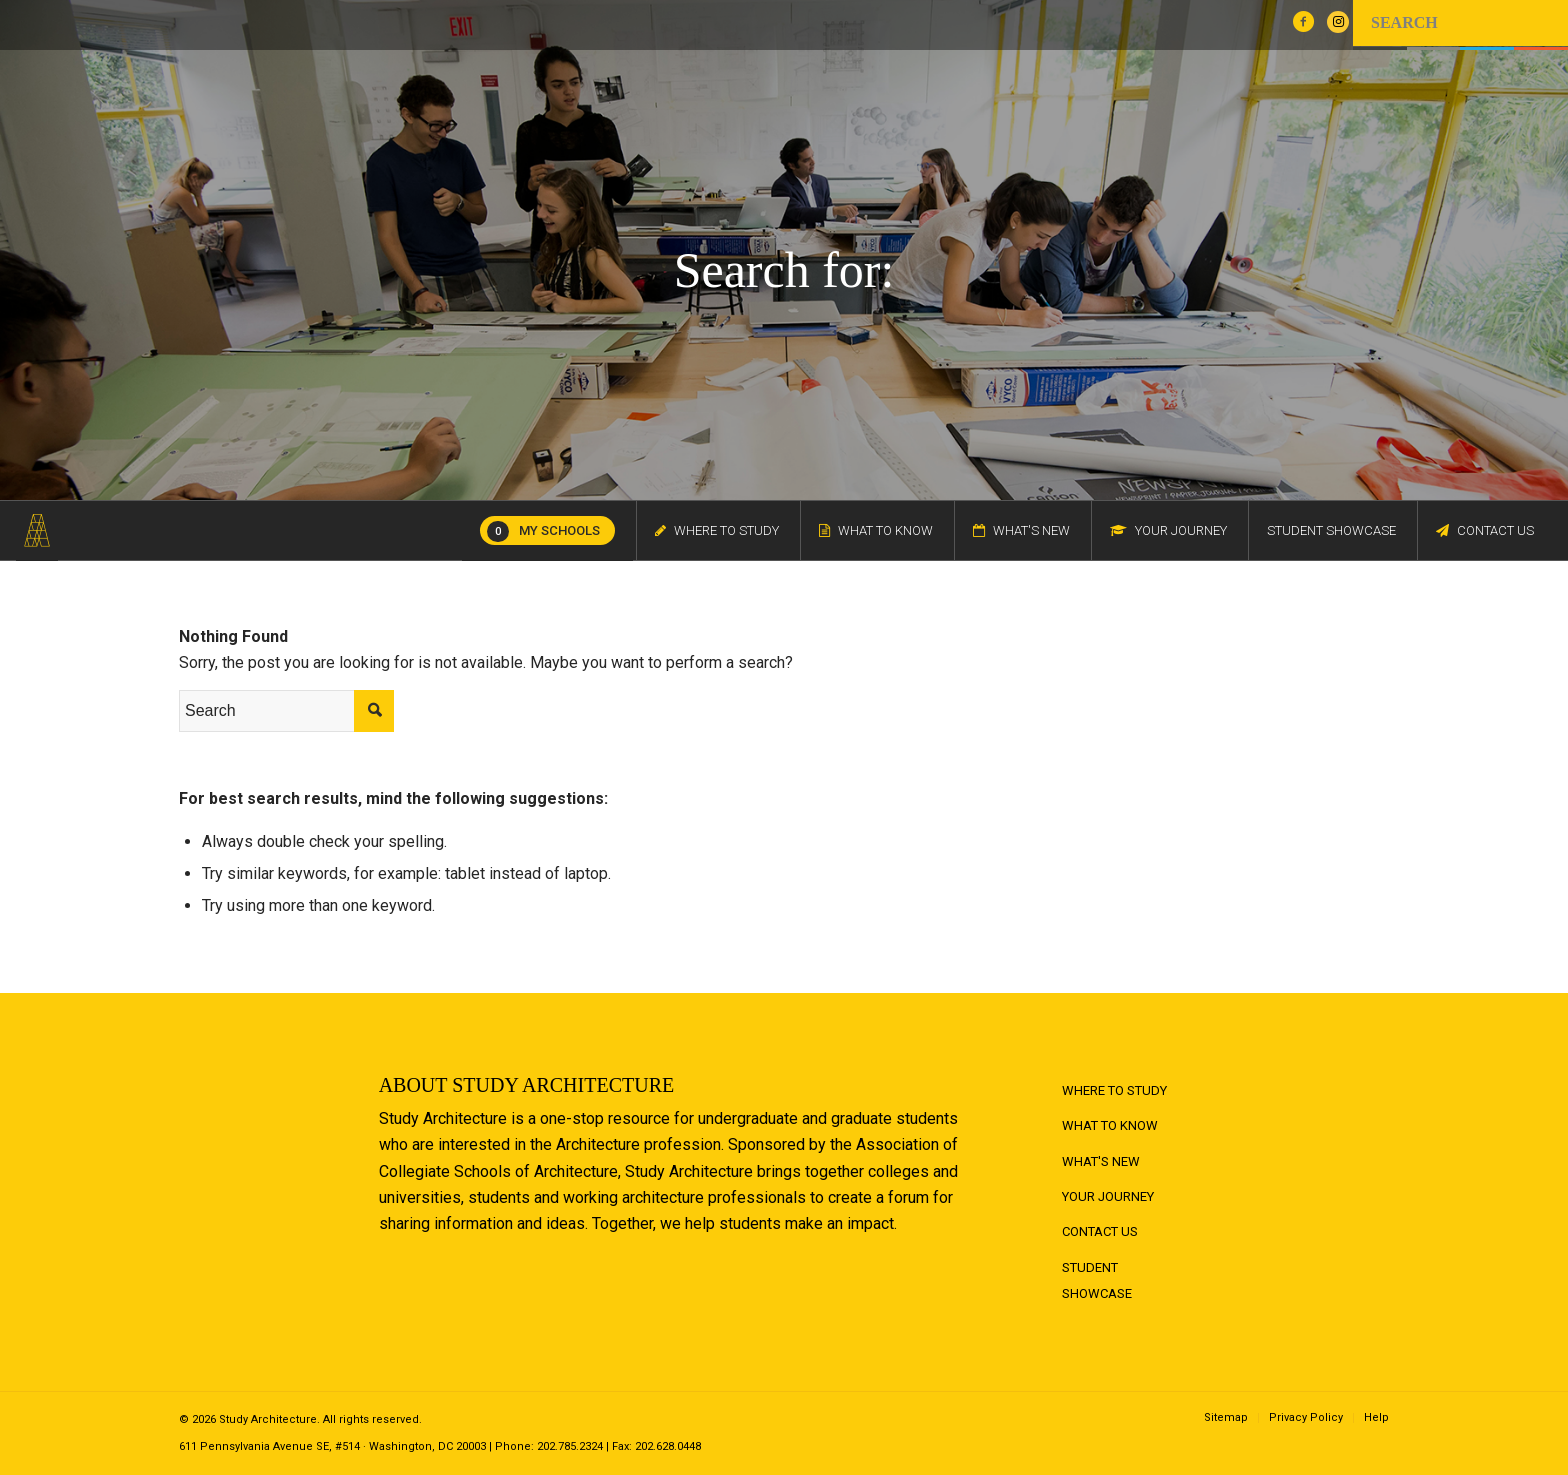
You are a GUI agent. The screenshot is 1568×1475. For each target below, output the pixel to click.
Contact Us (1100, 1231)
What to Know (1110, 1125)
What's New (1101, 1161)
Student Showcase (1097, 1280)
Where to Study (1114, 1090)
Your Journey (1108, 1196)
